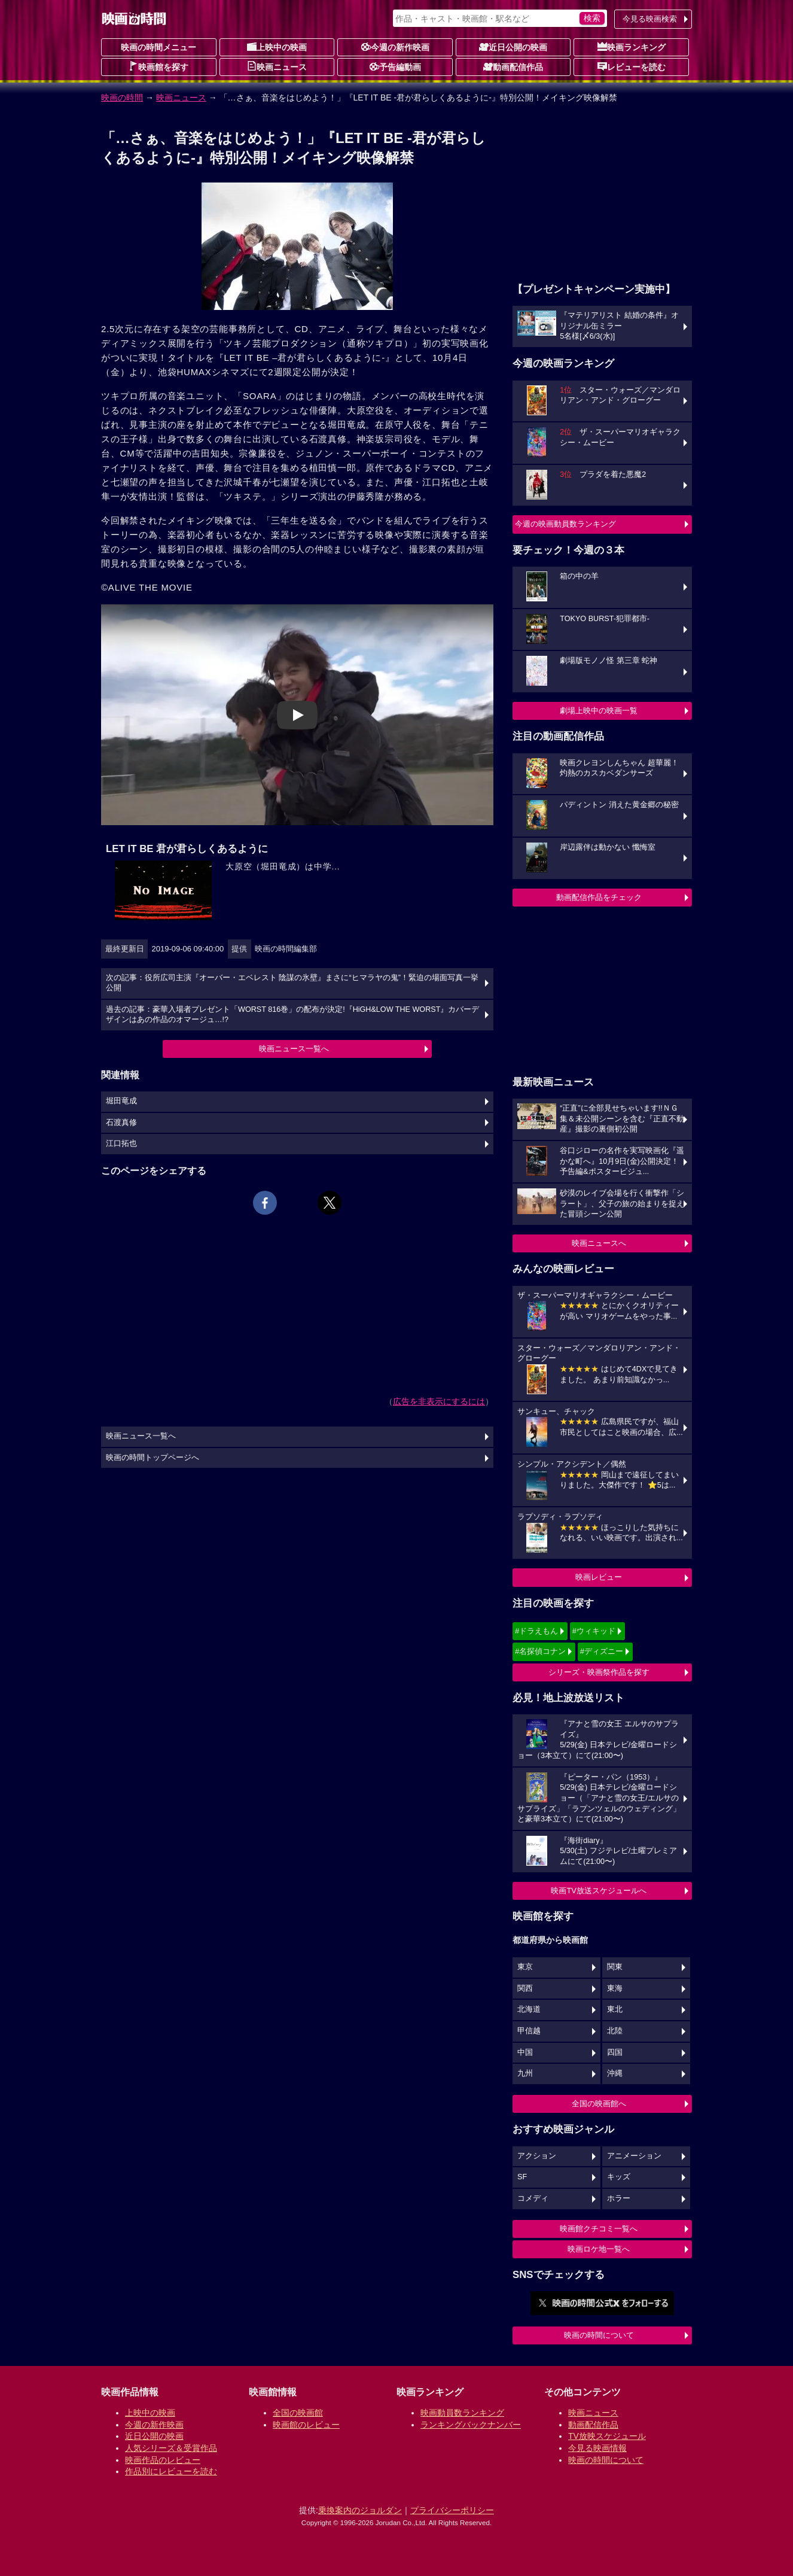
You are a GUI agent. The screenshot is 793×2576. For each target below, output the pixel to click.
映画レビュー (598, 1577)
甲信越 (529, 2031)
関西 (525, 1988)
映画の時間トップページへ (152, 1457)
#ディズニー (601, 1651)
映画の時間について (599, 2335)
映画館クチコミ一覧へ (599, 2228)
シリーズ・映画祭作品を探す (598, 1672)
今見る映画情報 (597, 2448)
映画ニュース (277, 66)
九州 (525, 2073)
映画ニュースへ (599, 1243)
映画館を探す (158, 66)
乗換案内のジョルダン (360, 2510)
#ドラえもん (536, 1630)
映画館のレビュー (306, 2424)
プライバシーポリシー (452, 2510)
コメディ (532, 2198)
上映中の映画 (277, 46)
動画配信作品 (513, 66)
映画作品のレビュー (162, 2460)
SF (522, 2177)
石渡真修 (121, 1122)
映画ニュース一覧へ (294, 1048)
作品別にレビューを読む (171, 2471)
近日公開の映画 (513, 46)
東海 (615, 1988)
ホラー (618, 2198)
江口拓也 (121, 1143)
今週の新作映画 (395, 46)
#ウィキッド (593, 1630)
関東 (615, 1967)
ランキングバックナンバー (470, 2424)
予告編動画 (395, 66)
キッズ (618, 2177)
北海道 (529, 2009)
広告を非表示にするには (439, 1401)
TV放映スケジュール (607, 2436)
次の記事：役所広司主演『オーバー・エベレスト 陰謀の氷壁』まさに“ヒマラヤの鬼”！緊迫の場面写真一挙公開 (292, 983)
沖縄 (615, 2073)
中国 (525, 2052)
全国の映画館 (298, 2412)
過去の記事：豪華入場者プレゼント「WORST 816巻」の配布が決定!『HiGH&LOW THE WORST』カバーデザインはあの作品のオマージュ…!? (292, 1014)
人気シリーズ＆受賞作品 (171, 2448)
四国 (615, 2052)
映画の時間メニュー (158, 47)
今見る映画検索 (650, 18)
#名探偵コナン (540, 1651)
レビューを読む (631, 66)
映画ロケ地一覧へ (599, 2249)
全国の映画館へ (599, 2103)
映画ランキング (631, 46)
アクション (536, 2156)
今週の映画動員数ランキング (565, 523)
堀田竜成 (121, 1101)
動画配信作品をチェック (599, 897)
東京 (525, 1967)
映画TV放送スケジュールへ (598, 1890)
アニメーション (634, 2156)
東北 (615, 2009)
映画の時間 (122, 97)
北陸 (615, 2031)
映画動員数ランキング (462, 2412)
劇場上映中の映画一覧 (599, 710)
